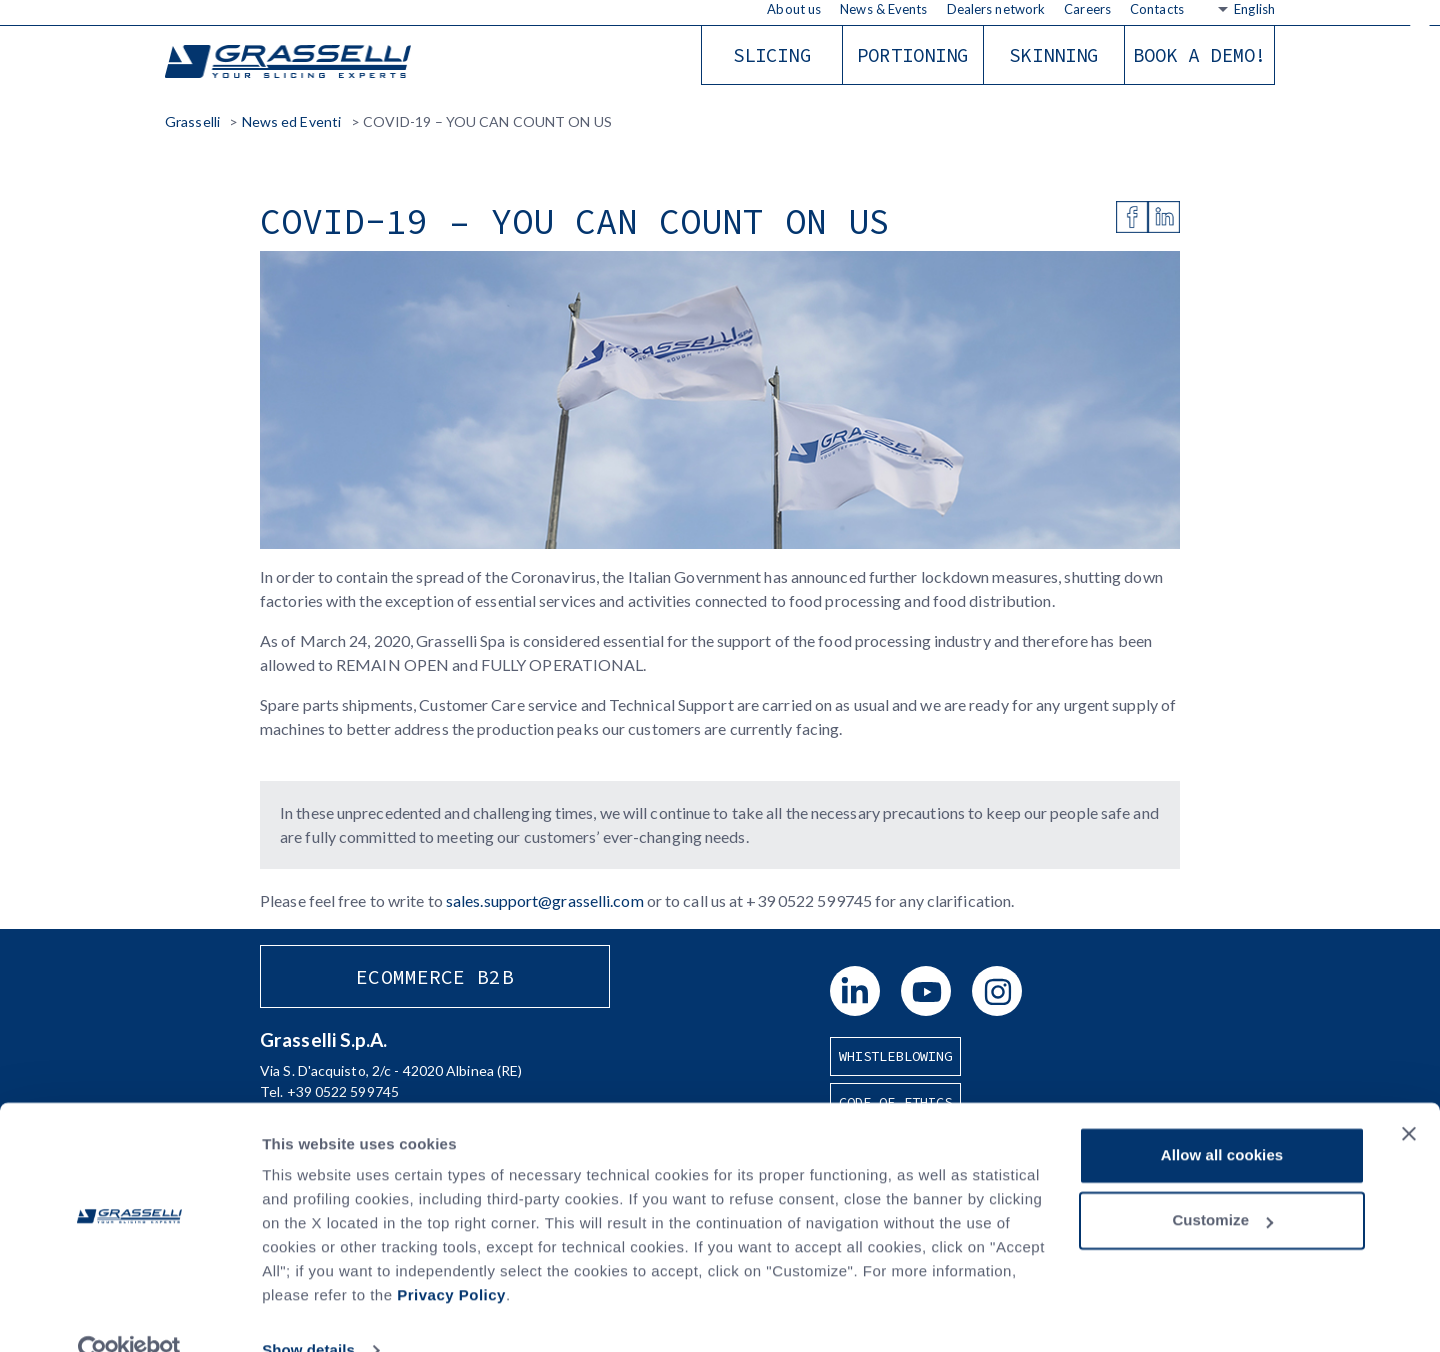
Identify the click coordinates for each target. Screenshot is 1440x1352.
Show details (308, 1312)
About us (794, 9)
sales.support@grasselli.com (545, 900)
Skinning (1053, 55)
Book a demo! (1199, 55)
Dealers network (996, 9)
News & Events (883, 9)
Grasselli (290, 62)
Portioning (912, 55)
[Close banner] (1409, 1096)
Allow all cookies (1222, 1117)
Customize (1222, 1182)
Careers (1087, 9)
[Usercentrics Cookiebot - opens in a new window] (129, 1313)
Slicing (772, 55)
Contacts (1157, 9)
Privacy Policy (451, 1257)
